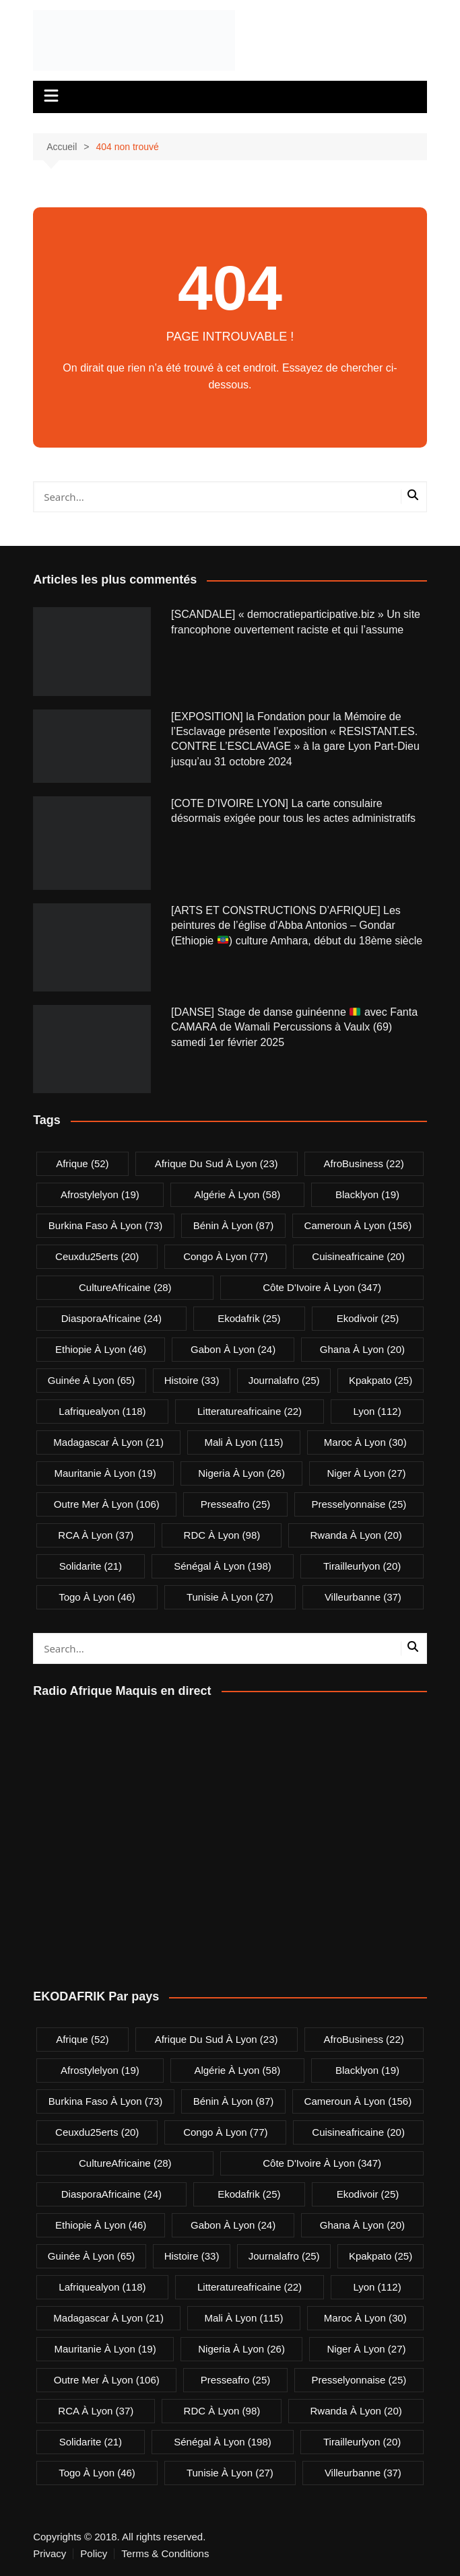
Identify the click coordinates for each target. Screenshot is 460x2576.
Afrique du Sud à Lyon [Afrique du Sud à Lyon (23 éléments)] (216, 1163)
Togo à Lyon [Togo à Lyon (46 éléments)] (97, 1597)
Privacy (49, 2553)
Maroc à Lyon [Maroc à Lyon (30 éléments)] (365, 1442)
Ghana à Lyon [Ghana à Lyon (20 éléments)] (362, 1349)
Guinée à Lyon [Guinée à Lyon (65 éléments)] (91, 1380)
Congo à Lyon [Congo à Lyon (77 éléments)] (225, 1256)
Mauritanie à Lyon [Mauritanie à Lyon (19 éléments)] (105, 1473)
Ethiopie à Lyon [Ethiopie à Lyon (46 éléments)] (100, 1349)
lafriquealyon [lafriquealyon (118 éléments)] (102, 1411)
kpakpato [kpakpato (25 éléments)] (380, 1380)
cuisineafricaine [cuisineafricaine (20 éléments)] (358, 1256)
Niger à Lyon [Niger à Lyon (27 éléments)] (366, 1473)
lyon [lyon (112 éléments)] (377, 1411)
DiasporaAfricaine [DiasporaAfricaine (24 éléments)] (111, 1318)
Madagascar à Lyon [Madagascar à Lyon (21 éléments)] (108, 1442)
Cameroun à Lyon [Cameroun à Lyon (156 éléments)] (358, 1225)
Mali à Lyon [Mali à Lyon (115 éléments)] (243, 1442)
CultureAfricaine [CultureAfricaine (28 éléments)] (125, 1287)
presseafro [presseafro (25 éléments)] (235, 1504)
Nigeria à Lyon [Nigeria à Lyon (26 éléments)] (241, 1473)
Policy (93, 2553)
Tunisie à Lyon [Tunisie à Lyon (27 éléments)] (230, 1597)
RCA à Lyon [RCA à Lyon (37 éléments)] (95, 1535)
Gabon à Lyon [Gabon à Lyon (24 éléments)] (233, 1349)
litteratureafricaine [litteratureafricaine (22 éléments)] (249, 1411)
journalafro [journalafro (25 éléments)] (284, 1380)
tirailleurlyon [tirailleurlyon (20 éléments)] (362, 1566)
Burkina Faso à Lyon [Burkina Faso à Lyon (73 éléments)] (105, 1225)
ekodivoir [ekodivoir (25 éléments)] (368, 1318)
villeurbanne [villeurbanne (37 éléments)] (363, 1597)
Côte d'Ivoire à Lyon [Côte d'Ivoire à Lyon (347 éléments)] (322, 1287)
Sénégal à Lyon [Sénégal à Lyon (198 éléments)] (222, 1566)
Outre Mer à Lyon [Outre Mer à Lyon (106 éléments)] (107, 1504)
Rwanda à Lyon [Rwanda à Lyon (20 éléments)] (356, 1535)
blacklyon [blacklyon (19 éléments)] (367, 1194)
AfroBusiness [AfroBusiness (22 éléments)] (364, 1163)
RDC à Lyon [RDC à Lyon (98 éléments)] (222, 1535)
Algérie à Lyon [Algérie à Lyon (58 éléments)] (237, 1194)
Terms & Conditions (165, 2553)
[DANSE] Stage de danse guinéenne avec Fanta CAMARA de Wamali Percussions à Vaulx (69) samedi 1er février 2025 (294, 1027)
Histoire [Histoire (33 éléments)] (192, 1380)
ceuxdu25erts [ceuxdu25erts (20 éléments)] (97, 1256)
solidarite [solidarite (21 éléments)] (90, 1566)
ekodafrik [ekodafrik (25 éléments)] (249, 1318)
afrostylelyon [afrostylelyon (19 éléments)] (100, 1194)
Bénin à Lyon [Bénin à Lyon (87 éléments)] (233, 1225)
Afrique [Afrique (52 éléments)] (82, 1163)
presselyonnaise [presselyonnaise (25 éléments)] (358, 1504)
